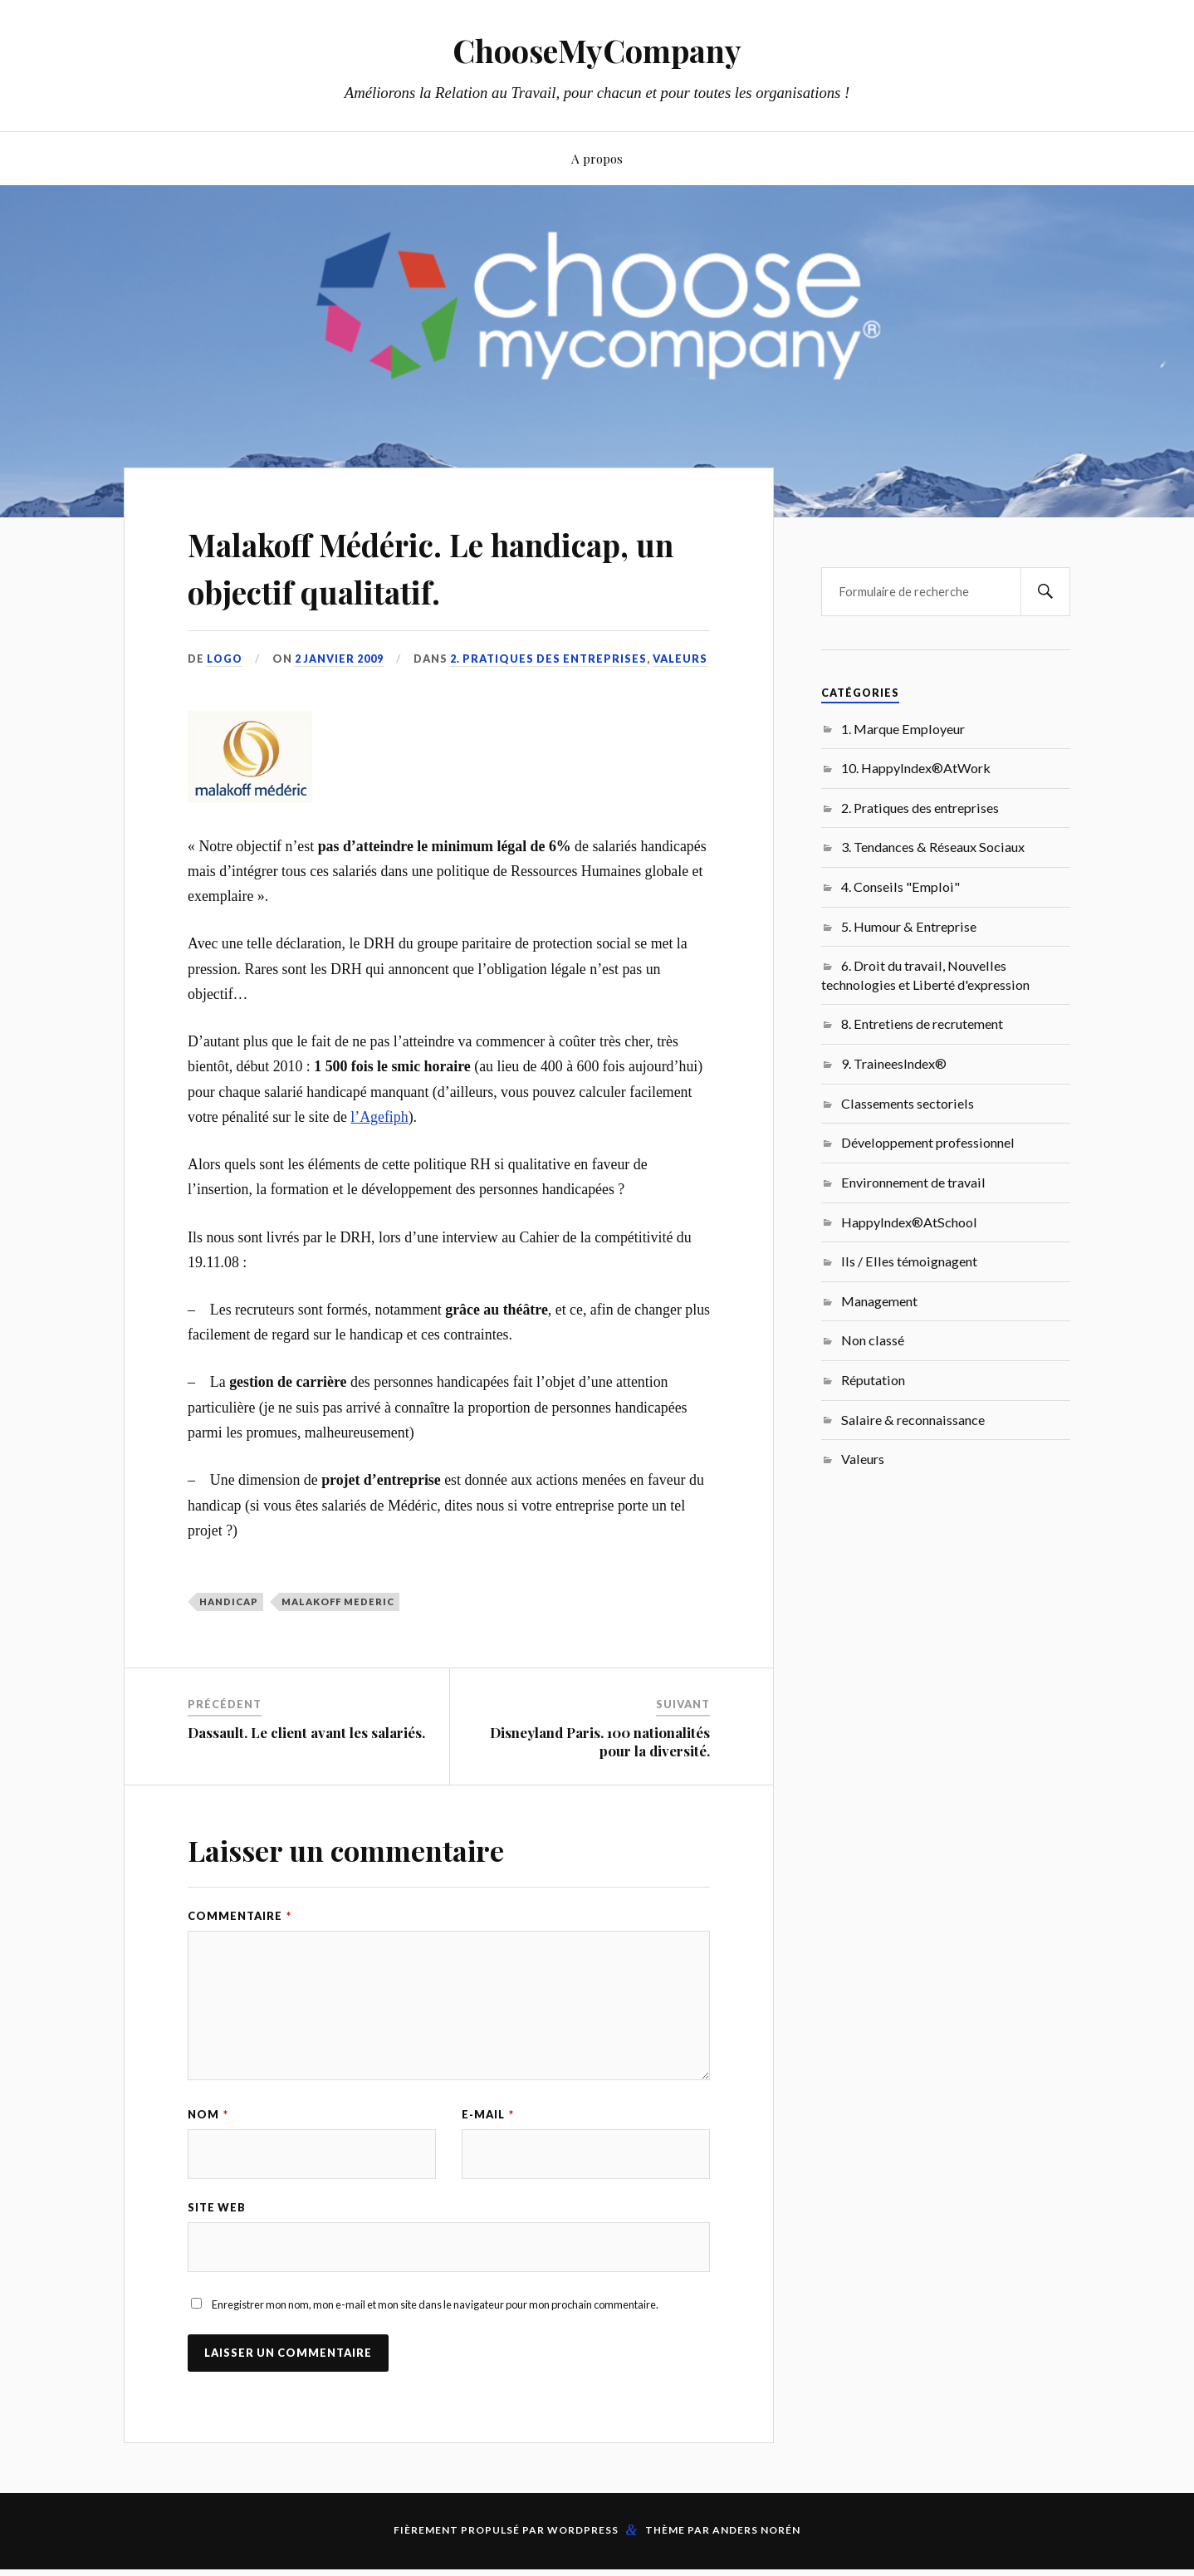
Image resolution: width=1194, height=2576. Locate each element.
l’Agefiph (379, 1164)
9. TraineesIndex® (894, 1063)
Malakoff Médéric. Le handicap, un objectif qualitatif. (368, 589)
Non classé (872, 1340)
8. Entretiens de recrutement (922, 1023)
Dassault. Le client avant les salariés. (306, 1779)
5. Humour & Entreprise (908, 926)
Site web (217, 2254)
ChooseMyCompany (597, 50)
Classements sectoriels (907, 1103)
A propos (597, 158)
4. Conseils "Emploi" (900, 886)
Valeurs (681, 706)
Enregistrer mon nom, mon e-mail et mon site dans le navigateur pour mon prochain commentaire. (435, 2351)
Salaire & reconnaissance (913, 1420)
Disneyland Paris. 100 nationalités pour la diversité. (600, 1788)
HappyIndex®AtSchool (909, 1222)
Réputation (873, 1380)
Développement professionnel (928, 1142)
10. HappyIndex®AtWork (916, 768)
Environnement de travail (913, 1182)
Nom (208, 2161)
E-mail (488, 2161)
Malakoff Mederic (337, 1648)
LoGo (225, 706)
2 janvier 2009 (340, 706)
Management (879, 1301)
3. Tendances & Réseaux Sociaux (933, 847)
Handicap (228, 1648)
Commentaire (239, 1963)
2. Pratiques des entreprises (550, 706)
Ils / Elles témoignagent (909, 1261)
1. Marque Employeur (903, 729)
